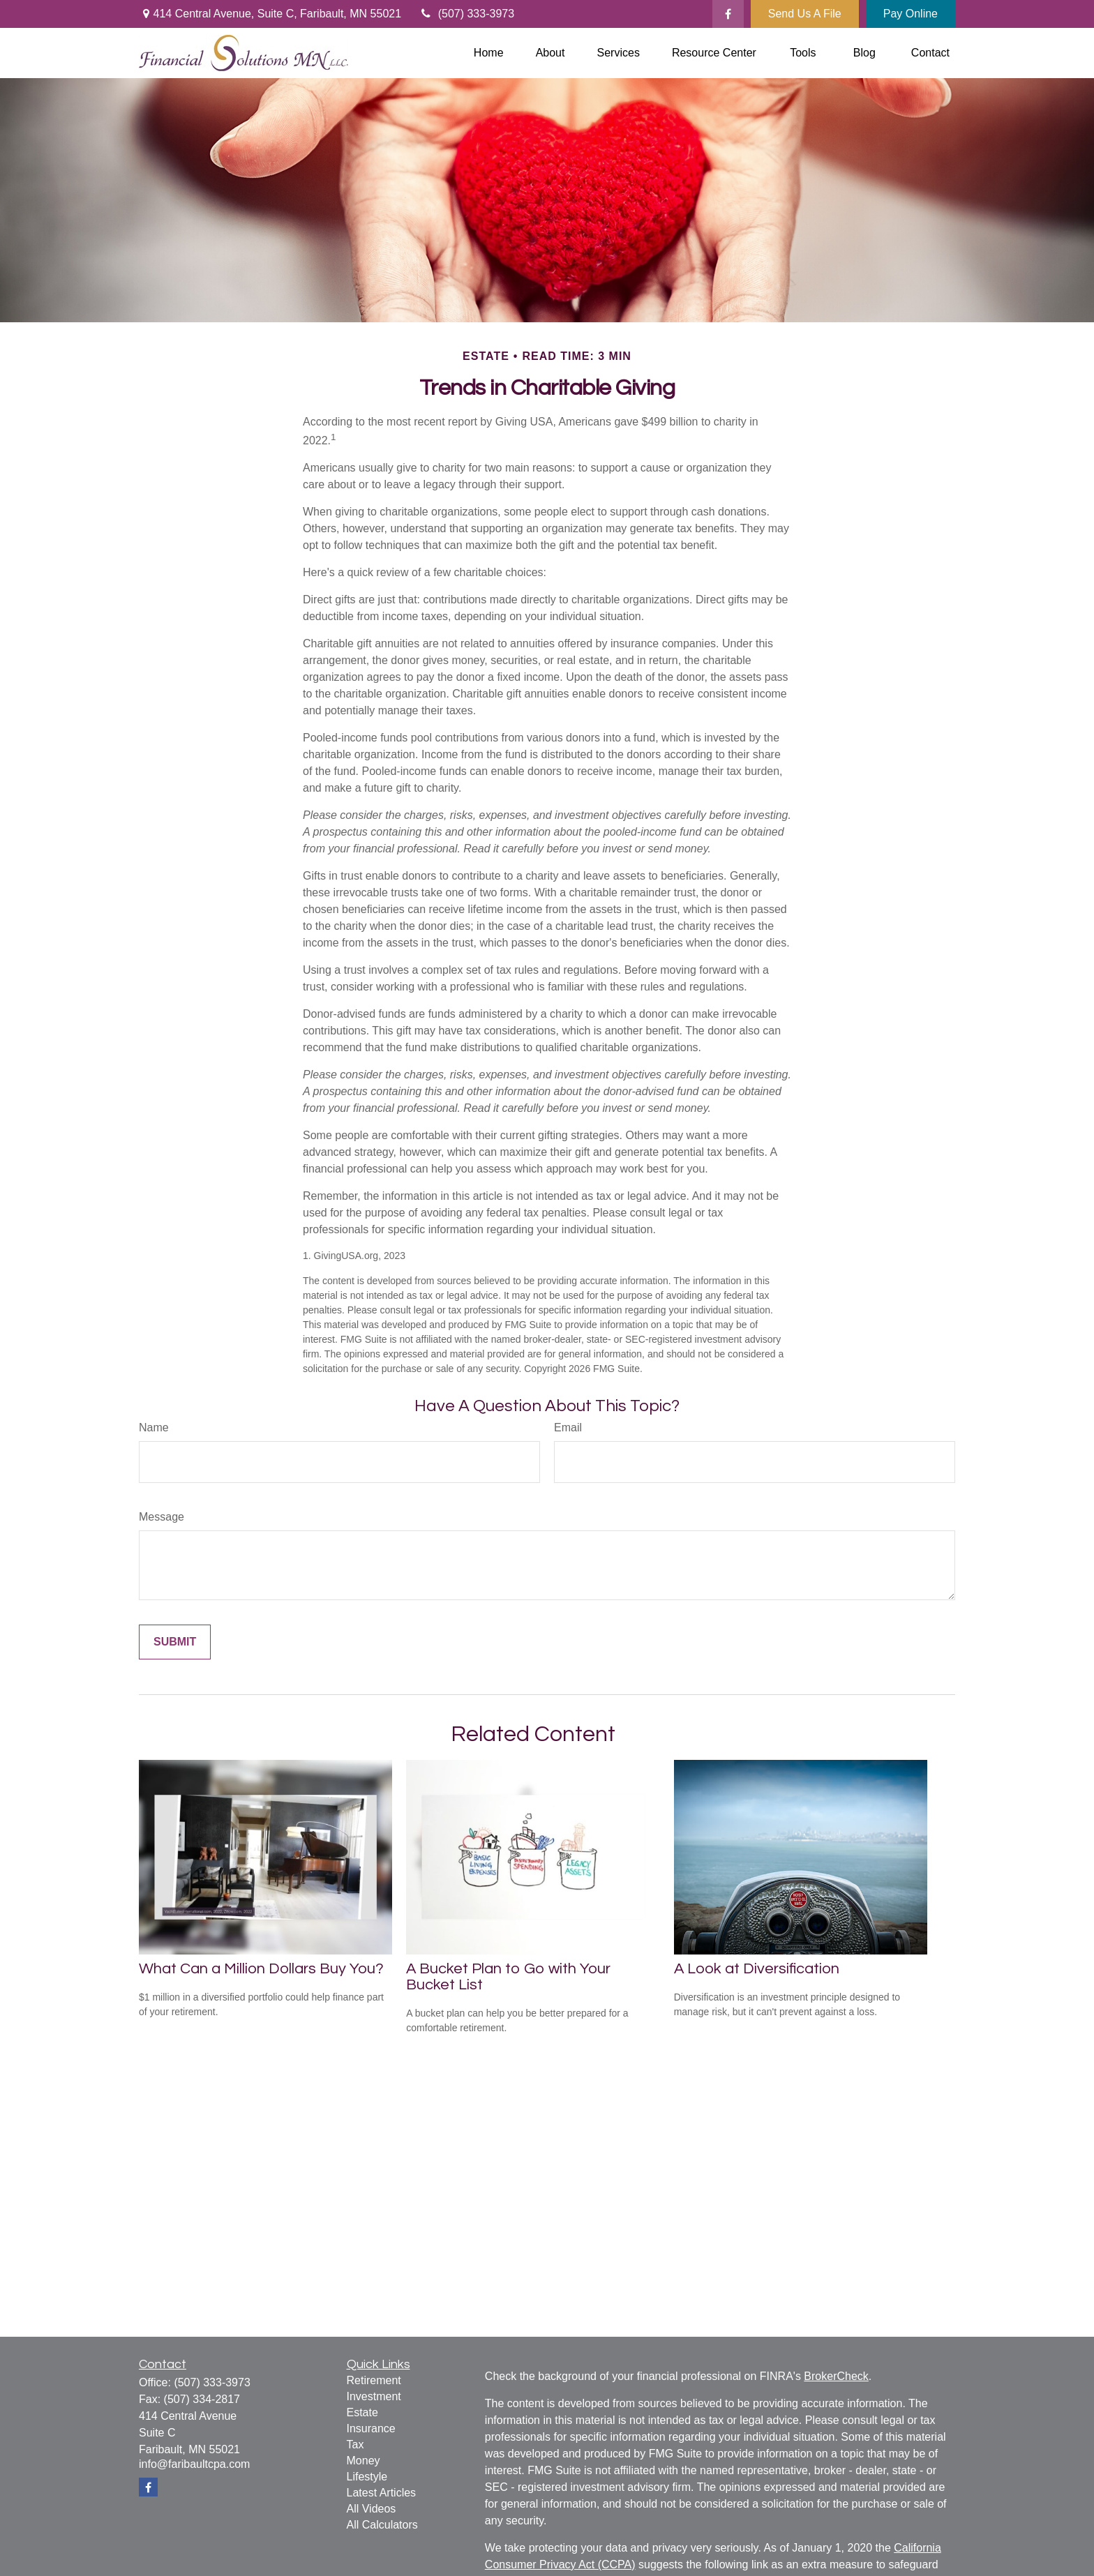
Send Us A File (804, 14)
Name (154, 1427)
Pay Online (910, 14)
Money (363, 2460)
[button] (488, 53)
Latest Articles (382, 2493)
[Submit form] (175, 1642)
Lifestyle (367, 2477)
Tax (355, 2444)
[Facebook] (728, 14)
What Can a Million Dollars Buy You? (261, 1969)
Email (568, 1427)
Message (161, 1517)
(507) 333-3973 (466, 14)
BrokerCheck (836, 2376)
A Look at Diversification (756, 1969)
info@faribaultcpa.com (194, 2464)
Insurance (371, 2428)
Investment (374, 2396)
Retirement (374, 2380)
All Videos (371, 2509)
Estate (362, 2412)
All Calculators (382, 2525)
